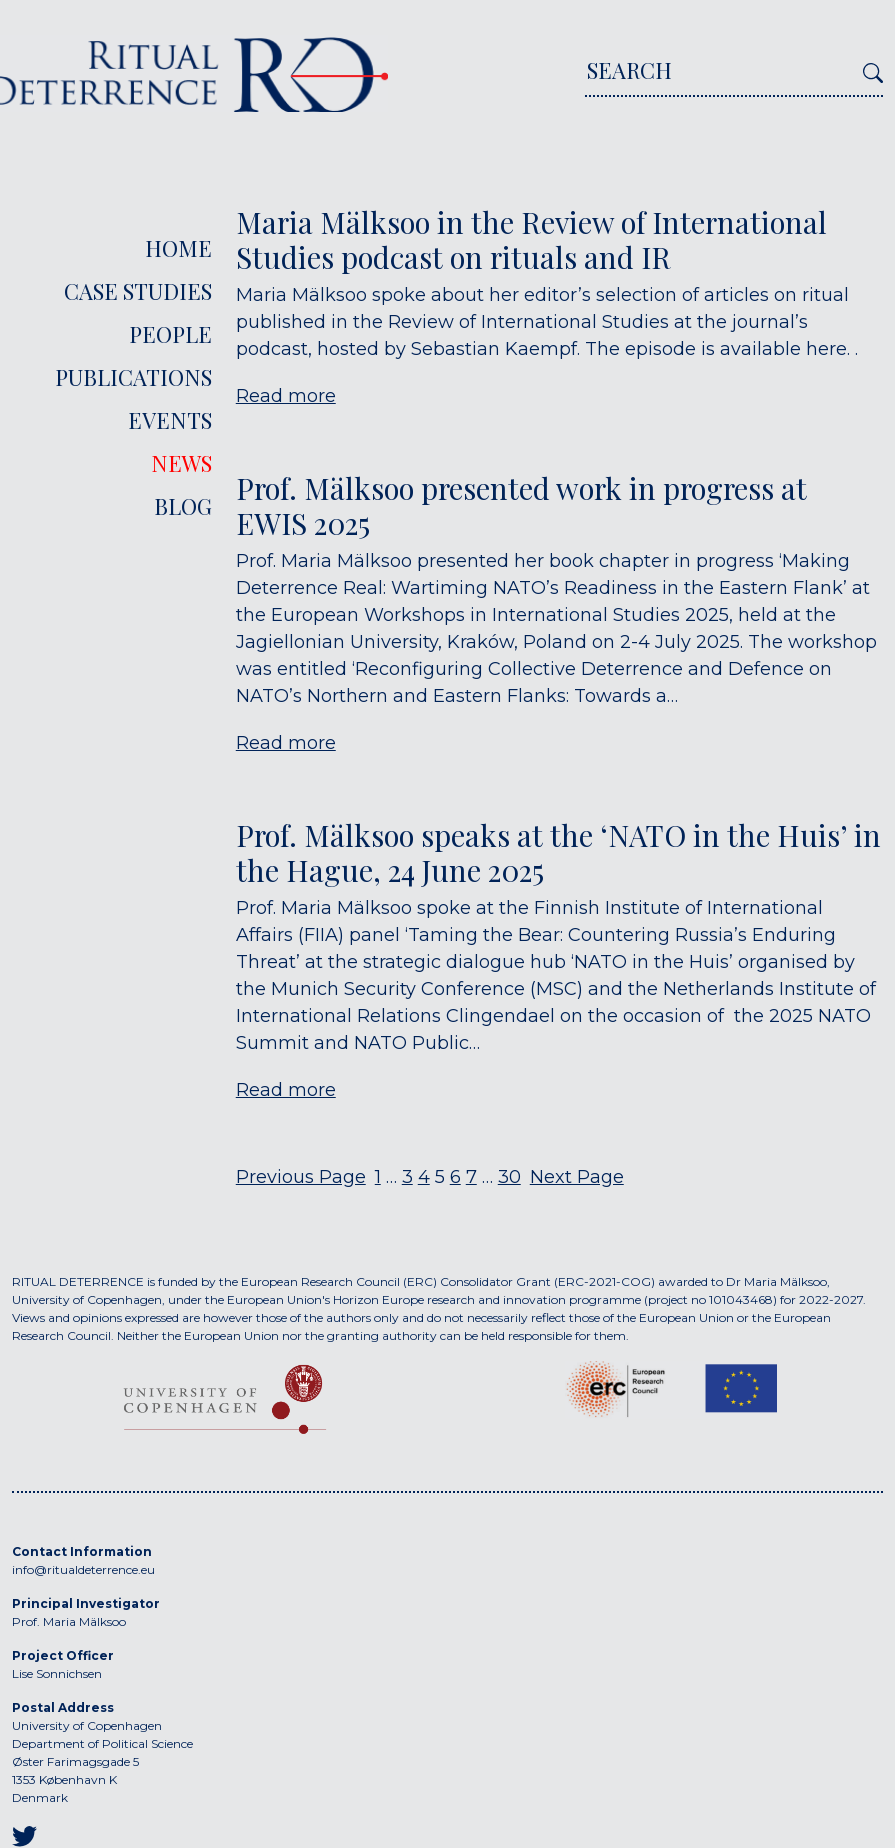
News (181, 463)
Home (178, 248)
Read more (286, 396)
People (170, 334)
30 (509, 1177)
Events (170, 420)
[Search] (720, 76)
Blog (183, 506)
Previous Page (301, 1177)
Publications (133, 377)
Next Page (577, 1177)
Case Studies (138, 291)
